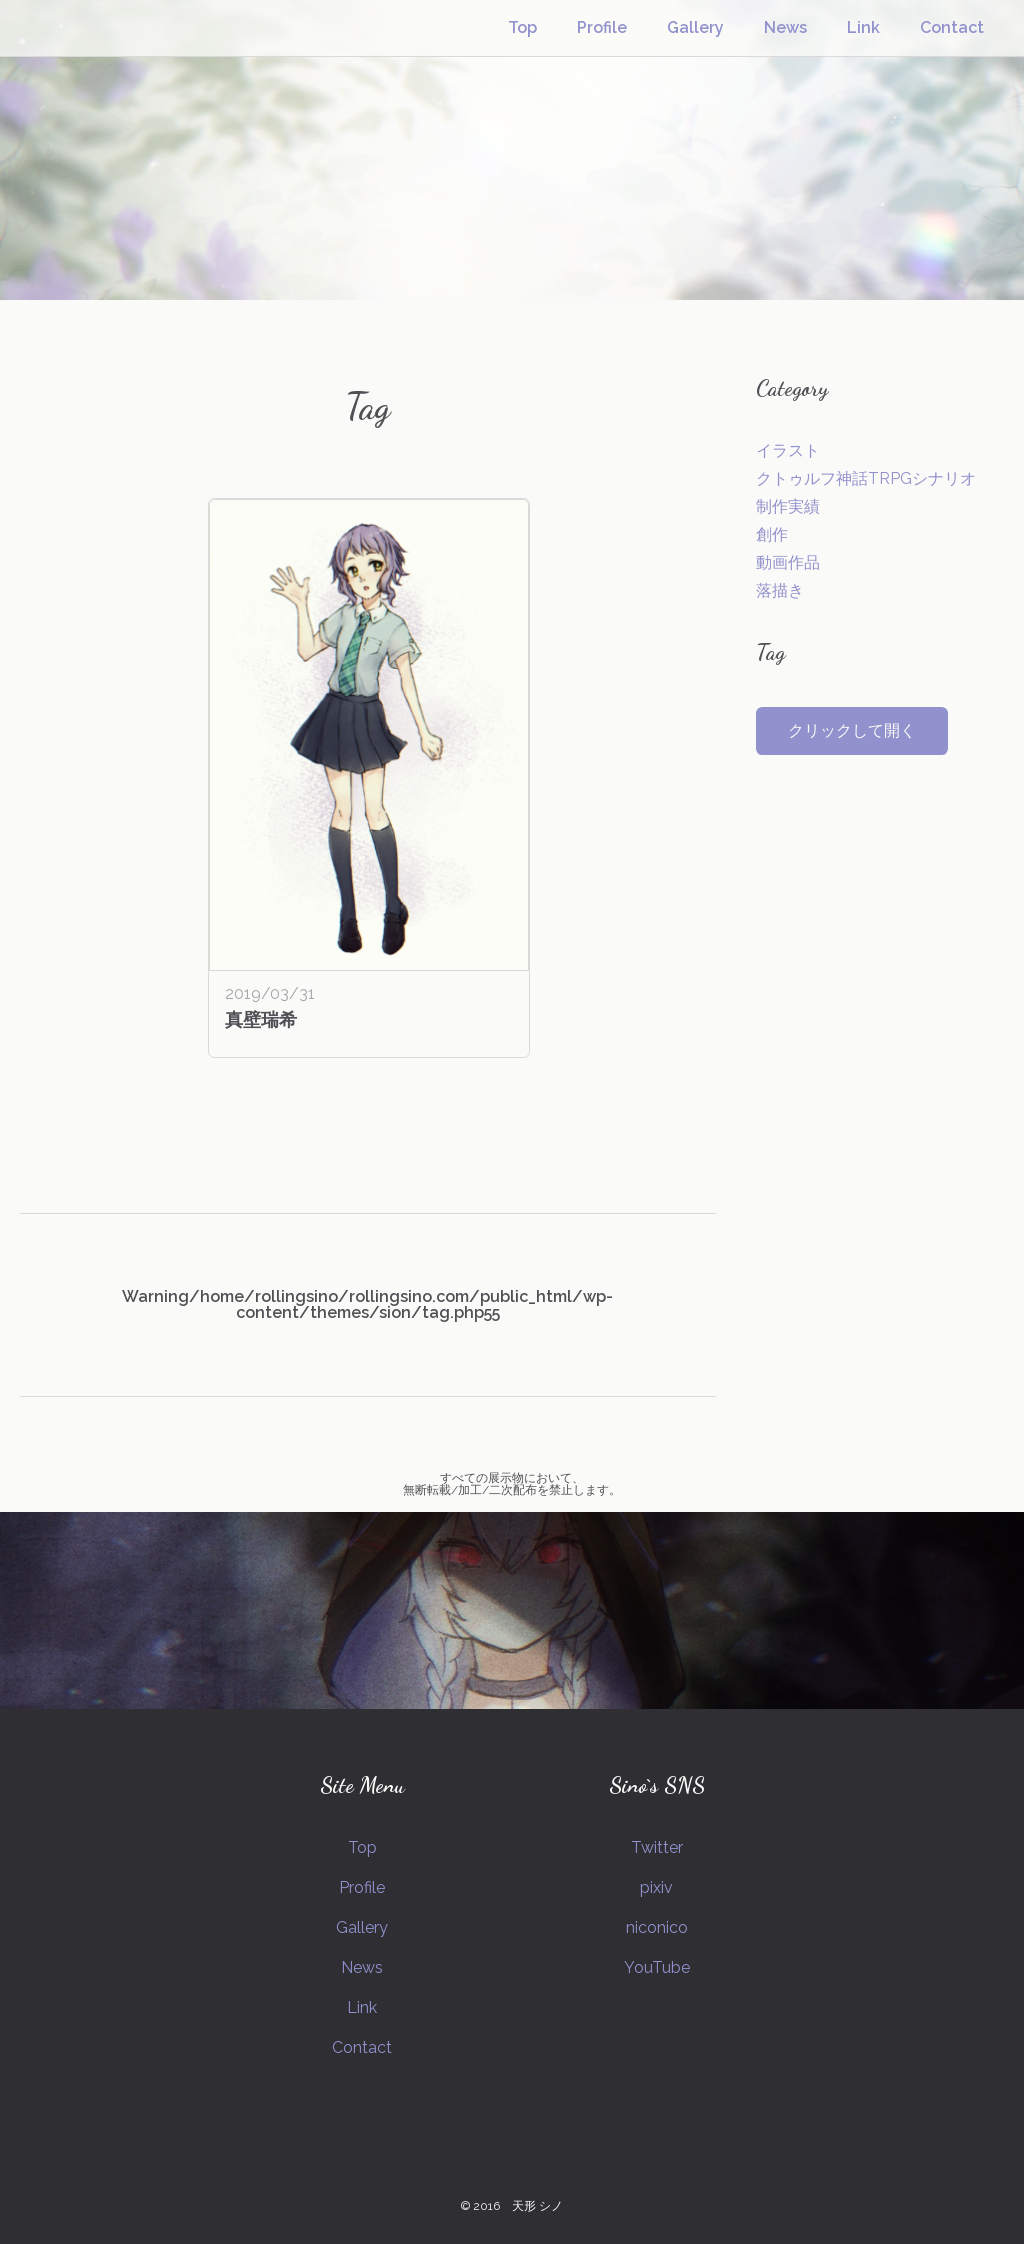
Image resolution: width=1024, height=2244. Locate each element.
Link (863, 27)
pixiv (656, 1887)
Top (522, 27)
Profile (602, 27)
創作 (772, 534)
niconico (657, 1927)
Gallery (695, 27)
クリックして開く (852, 730)
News (785, 27)
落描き (780, 590)
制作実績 (788, 506)
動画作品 (788, 562)
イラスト (788, 450)
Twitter (657, 1847)
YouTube (657, 1967)
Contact (952, 27)
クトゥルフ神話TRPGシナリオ (866, 478)
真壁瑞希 (261, 1019)
